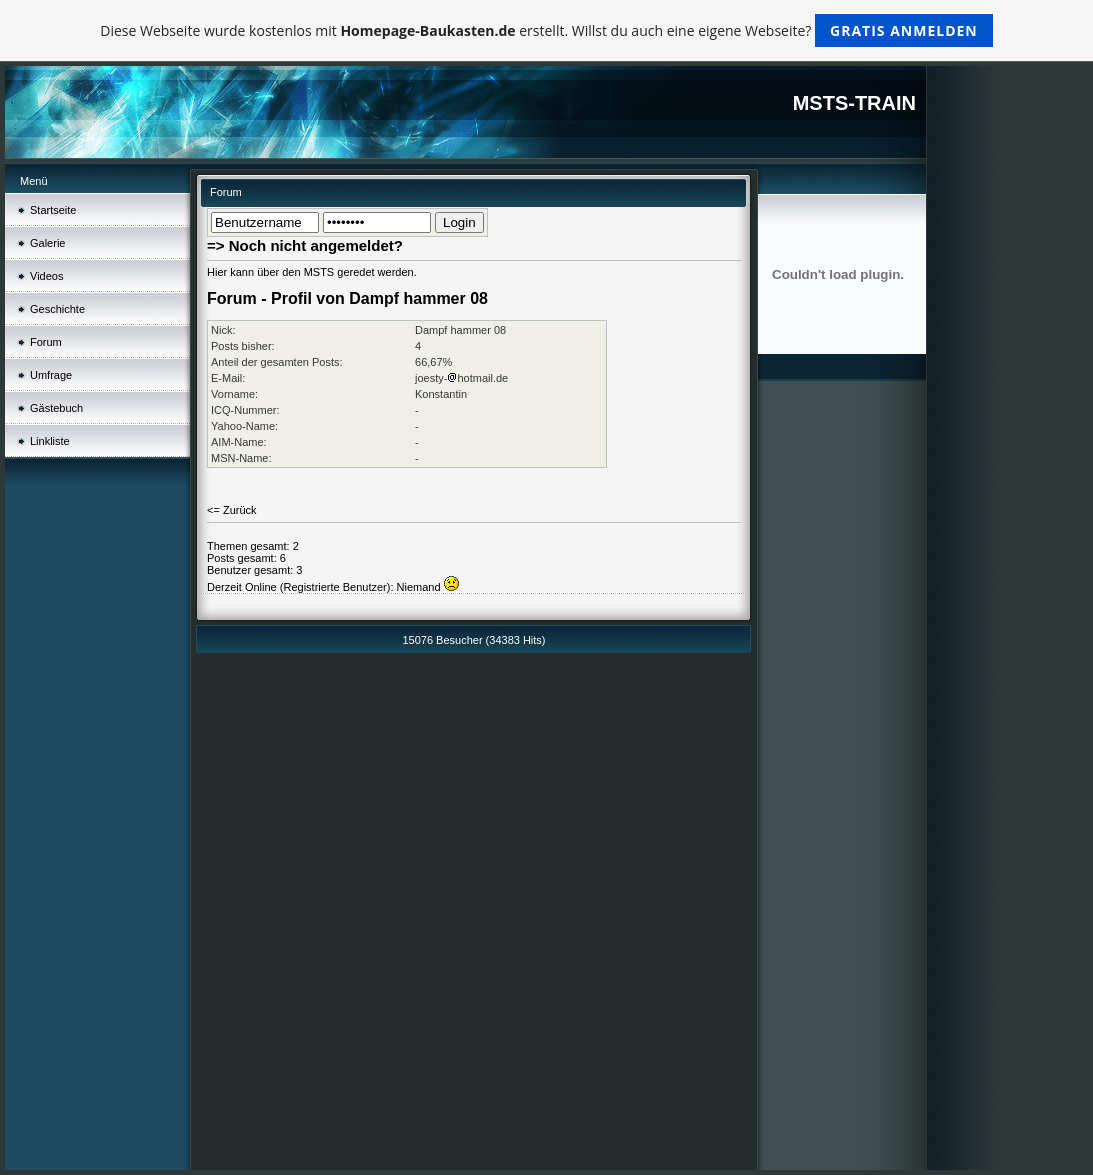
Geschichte (57, 309)
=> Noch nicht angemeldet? (305, 245)
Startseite (53, 210)
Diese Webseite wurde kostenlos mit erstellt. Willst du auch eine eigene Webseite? (546, 30)
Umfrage (51, 375)
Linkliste (50, 441)
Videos (46, 276)
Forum (46, 342)
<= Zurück (232, 510)
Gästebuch (56, 408)
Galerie (47, 243)
